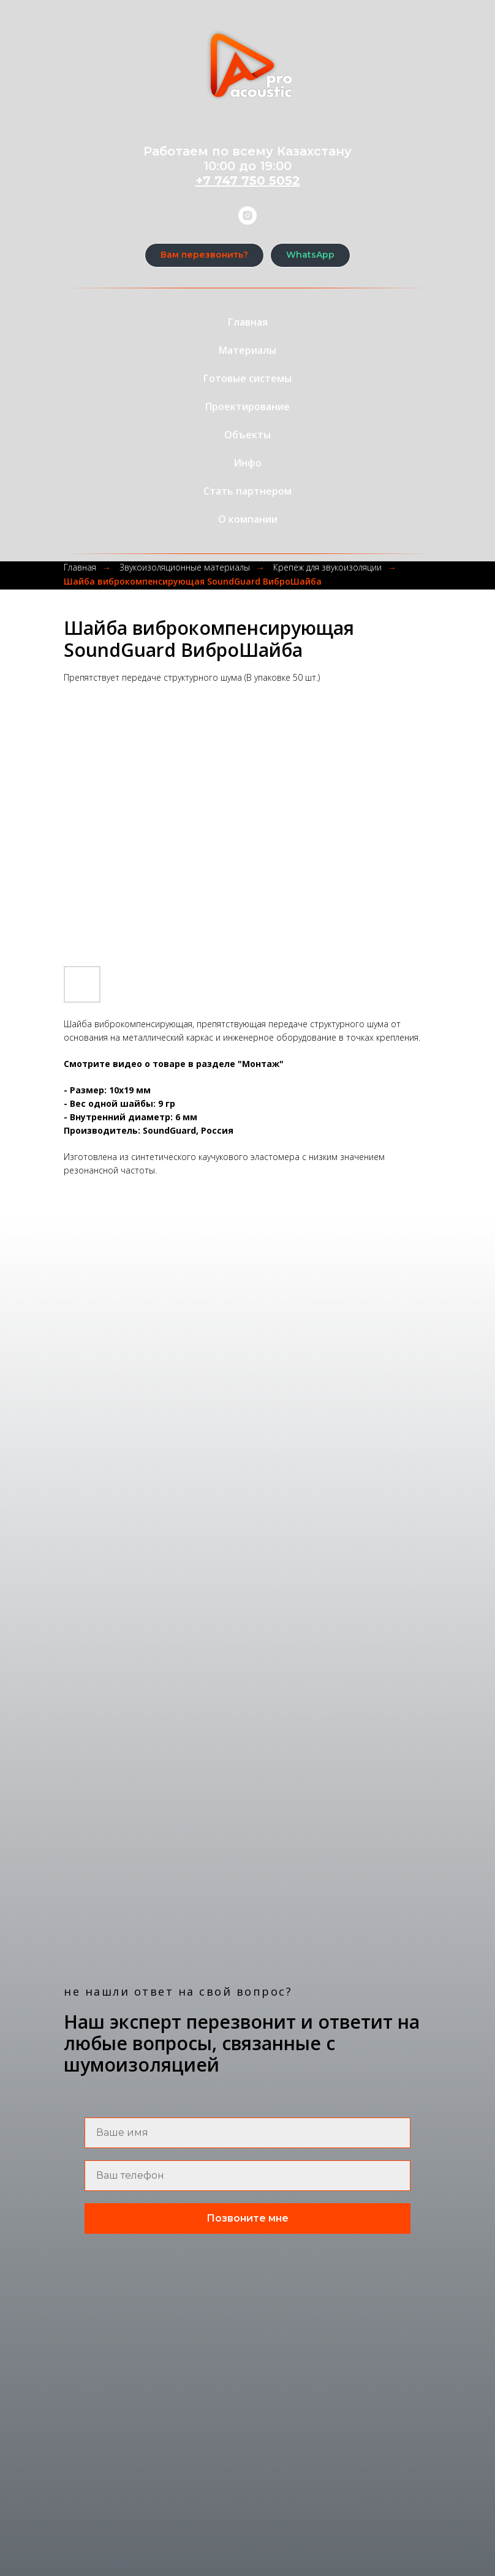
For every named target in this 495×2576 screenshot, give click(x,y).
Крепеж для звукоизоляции (327, 567)
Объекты (247, 434)
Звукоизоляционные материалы (184, 567)
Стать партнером (247, 491)
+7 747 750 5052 (247, 180)
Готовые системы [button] (247, 378)
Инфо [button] (247, 463)
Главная (248, 322)
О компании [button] (248, 519)
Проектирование (247, 406)
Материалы (247, 350)
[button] (204, 255)
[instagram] (247, 215)
